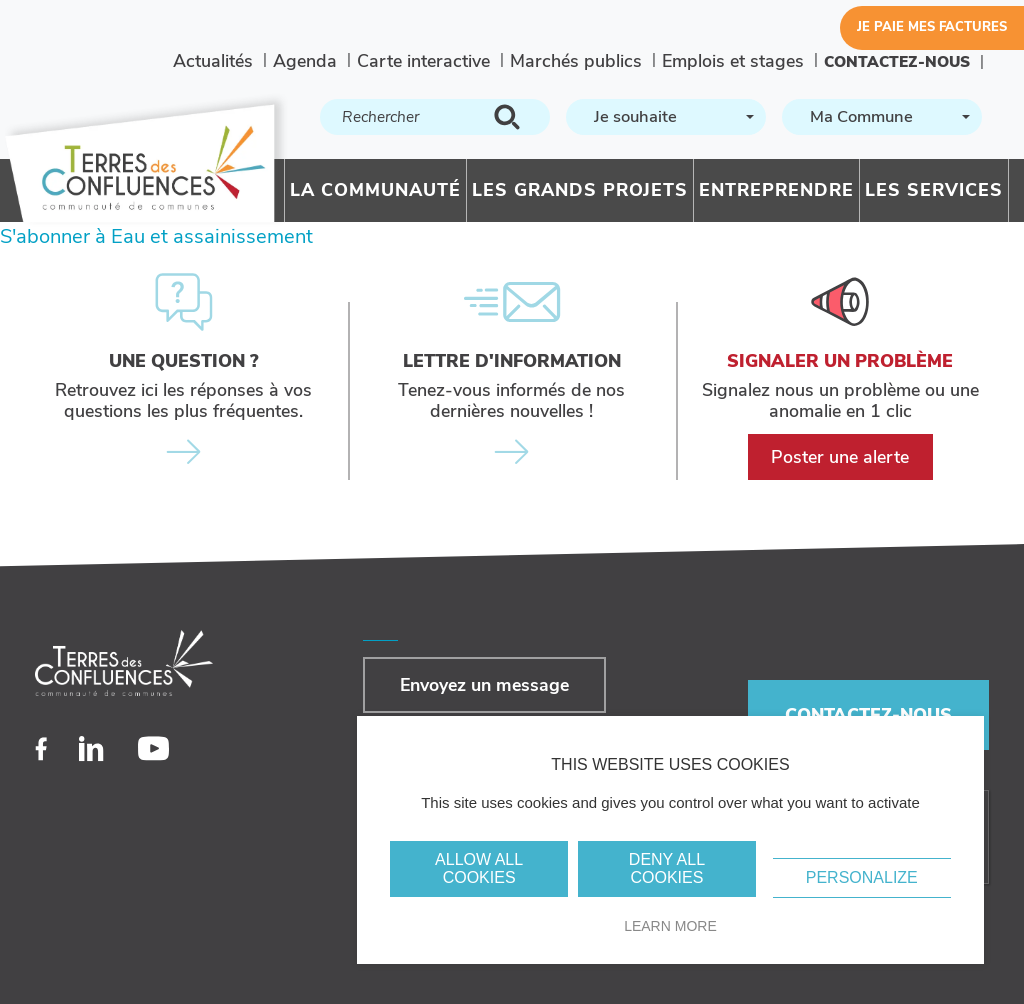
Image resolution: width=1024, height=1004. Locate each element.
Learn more (670, 926)
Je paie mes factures (932, 27)
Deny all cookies (667, 868)
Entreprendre (776, 190)
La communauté (375, 190)
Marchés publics (576, 61)
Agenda (305, 61)
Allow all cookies (479, 868)
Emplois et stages (733, 61)
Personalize (862, 877)
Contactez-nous (897, 61)
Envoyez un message (484, 685)
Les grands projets (580, 190)
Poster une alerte (840, 457)
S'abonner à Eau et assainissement (156, 236)
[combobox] (666, 117)
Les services (934, 190)
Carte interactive (423, 61)
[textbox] (664, 117)
